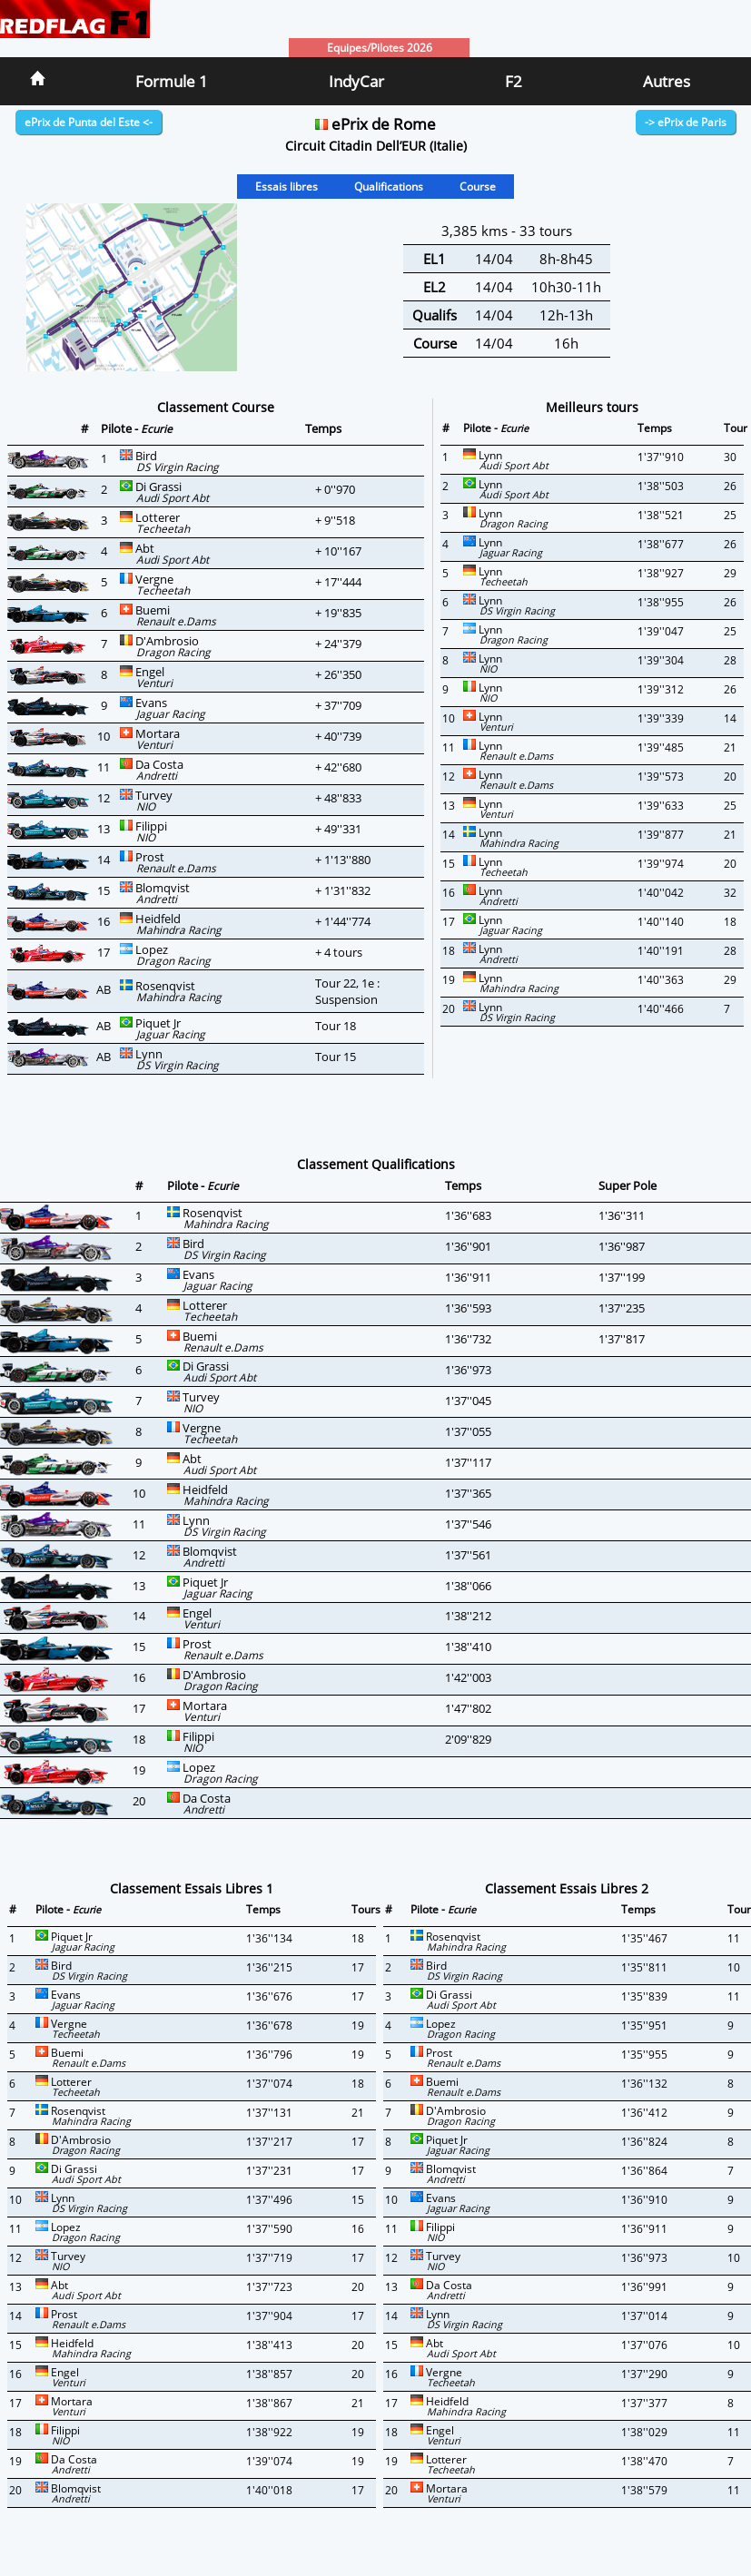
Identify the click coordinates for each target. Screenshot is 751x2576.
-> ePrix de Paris (685, 122)
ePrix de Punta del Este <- (89, 122)
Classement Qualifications (376, 1164)
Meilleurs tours (592, 407)
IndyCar (356, 81)
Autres (666, 81)
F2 (513, 81)
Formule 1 (171, 81)
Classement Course (215, 407)
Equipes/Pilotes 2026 (379, 47)
